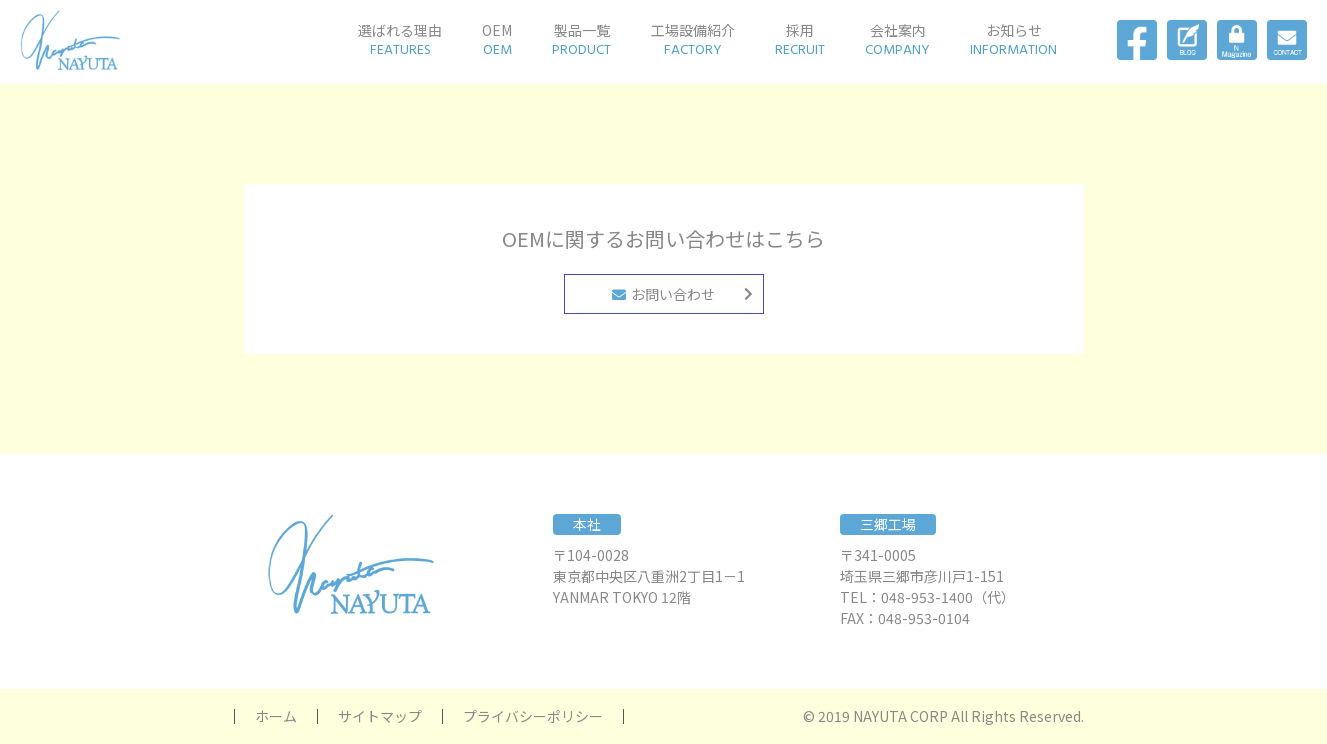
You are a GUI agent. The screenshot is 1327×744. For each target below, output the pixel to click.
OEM (497, 40)
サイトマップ (380, 716)
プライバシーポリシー (533, 716)
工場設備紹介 (693, 40)
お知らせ (1013, 40)
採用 (800, 40)
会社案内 (897, 40)
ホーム (276, 716)
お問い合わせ (663, 294)
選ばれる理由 (400, 40)
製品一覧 (581, 40)
